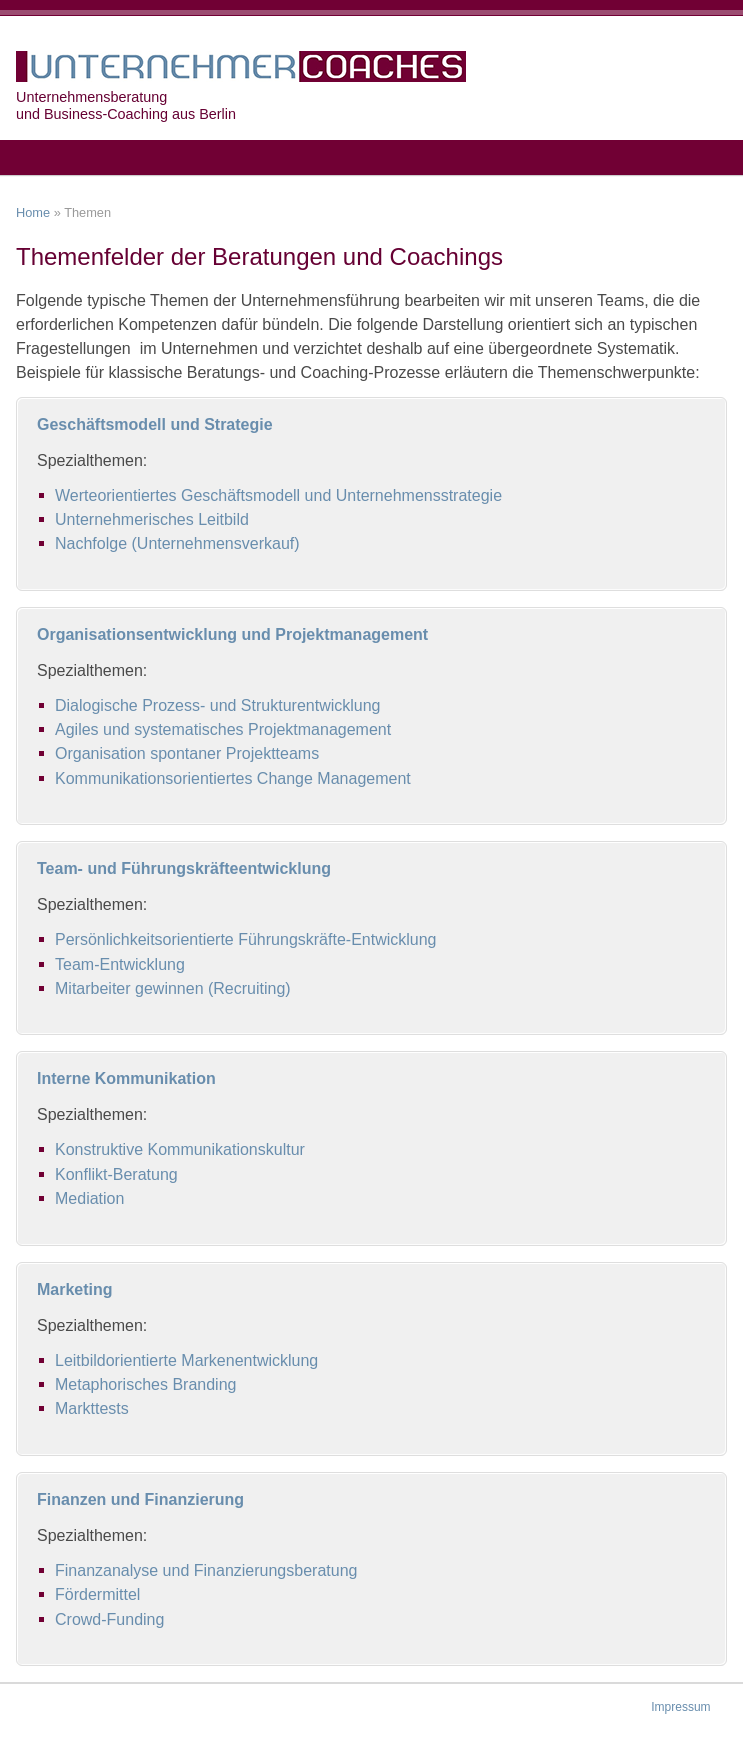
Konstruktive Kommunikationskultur (180, 1149)
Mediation (89, 1198)
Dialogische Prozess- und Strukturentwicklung (217, 705)
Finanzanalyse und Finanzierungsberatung (206, 1570)
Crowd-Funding (109, 1619)
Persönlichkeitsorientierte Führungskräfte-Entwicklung (246, 939)
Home (33, 212)
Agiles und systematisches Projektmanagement (223, 729)
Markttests (92, 1408)
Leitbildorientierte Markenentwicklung (186, 1360)
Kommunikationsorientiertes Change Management (233, 778)
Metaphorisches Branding (145, 1384)
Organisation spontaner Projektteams (187, 753)
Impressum (680, 1707)
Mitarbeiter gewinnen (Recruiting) (173, 988)
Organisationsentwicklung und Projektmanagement (232, 634)
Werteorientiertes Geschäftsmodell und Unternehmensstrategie (278, 495)
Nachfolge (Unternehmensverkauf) (177, 543)
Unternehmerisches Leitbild (152, 519)
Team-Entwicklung (120, 964)
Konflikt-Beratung (116, 1174)
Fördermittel (97, 1594)
